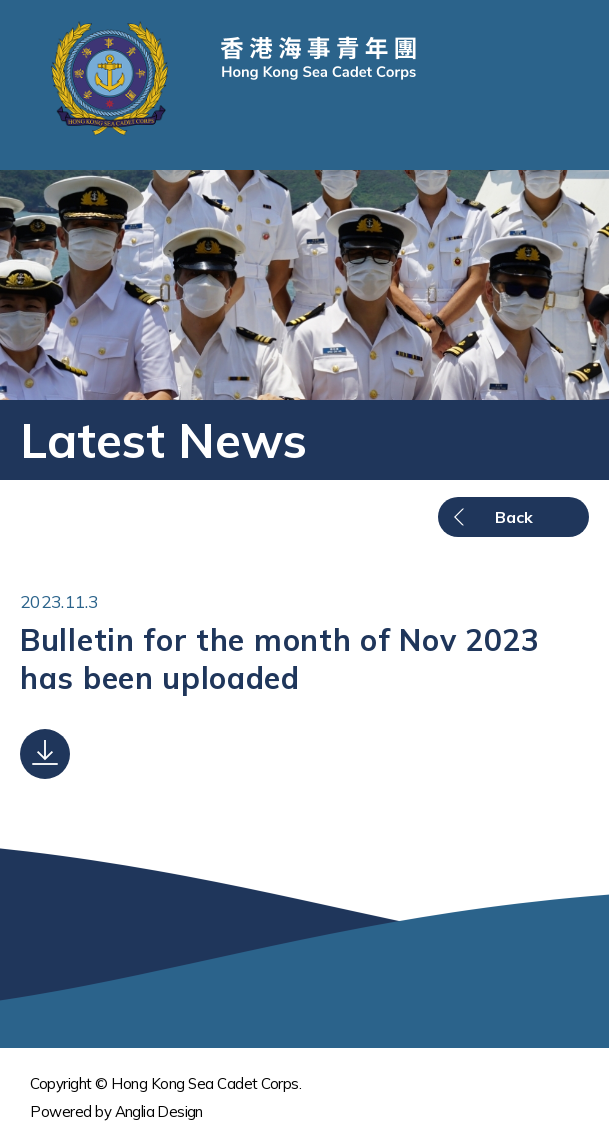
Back (514, 517)
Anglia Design (159, 1111)
